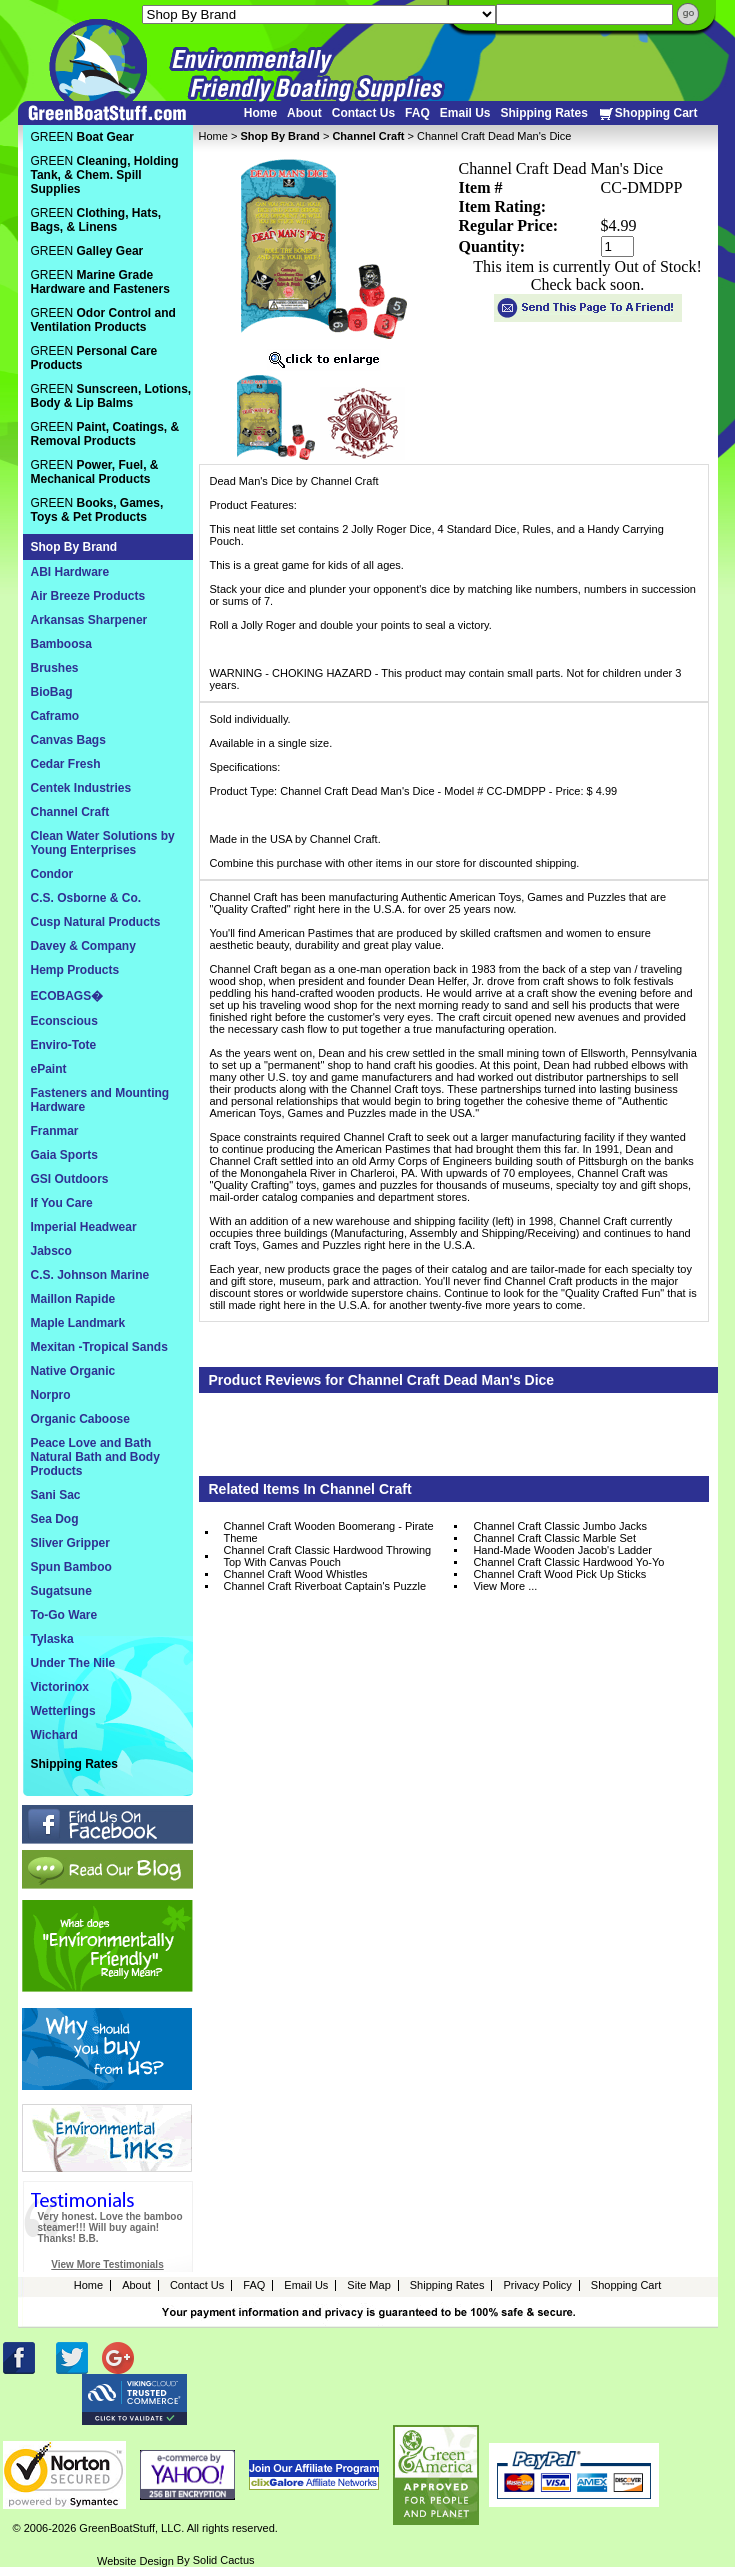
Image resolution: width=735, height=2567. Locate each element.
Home (260, 113)
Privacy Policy (537, 2285)
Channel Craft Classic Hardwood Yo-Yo (568, 1562)
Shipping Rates (543, 113)
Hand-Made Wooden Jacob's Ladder (562, 1550)
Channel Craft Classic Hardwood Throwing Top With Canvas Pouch (328, 1556)
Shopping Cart (648, 113)
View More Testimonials (107, 2264)
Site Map (368, 2285)
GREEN (82, 137)
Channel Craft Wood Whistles (296, 1574)
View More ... (505, 1586)
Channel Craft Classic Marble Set (554, 1538)
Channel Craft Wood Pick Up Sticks (559, 1574)
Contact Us (363, 113)
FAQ (417, 113)
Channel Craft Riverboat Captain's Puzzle (325, 1586)
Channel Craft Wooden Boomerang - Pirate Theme (329, 1532)
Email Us (465, 113)
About (304, 113)
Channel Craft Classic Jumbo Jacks (560, 1526)
